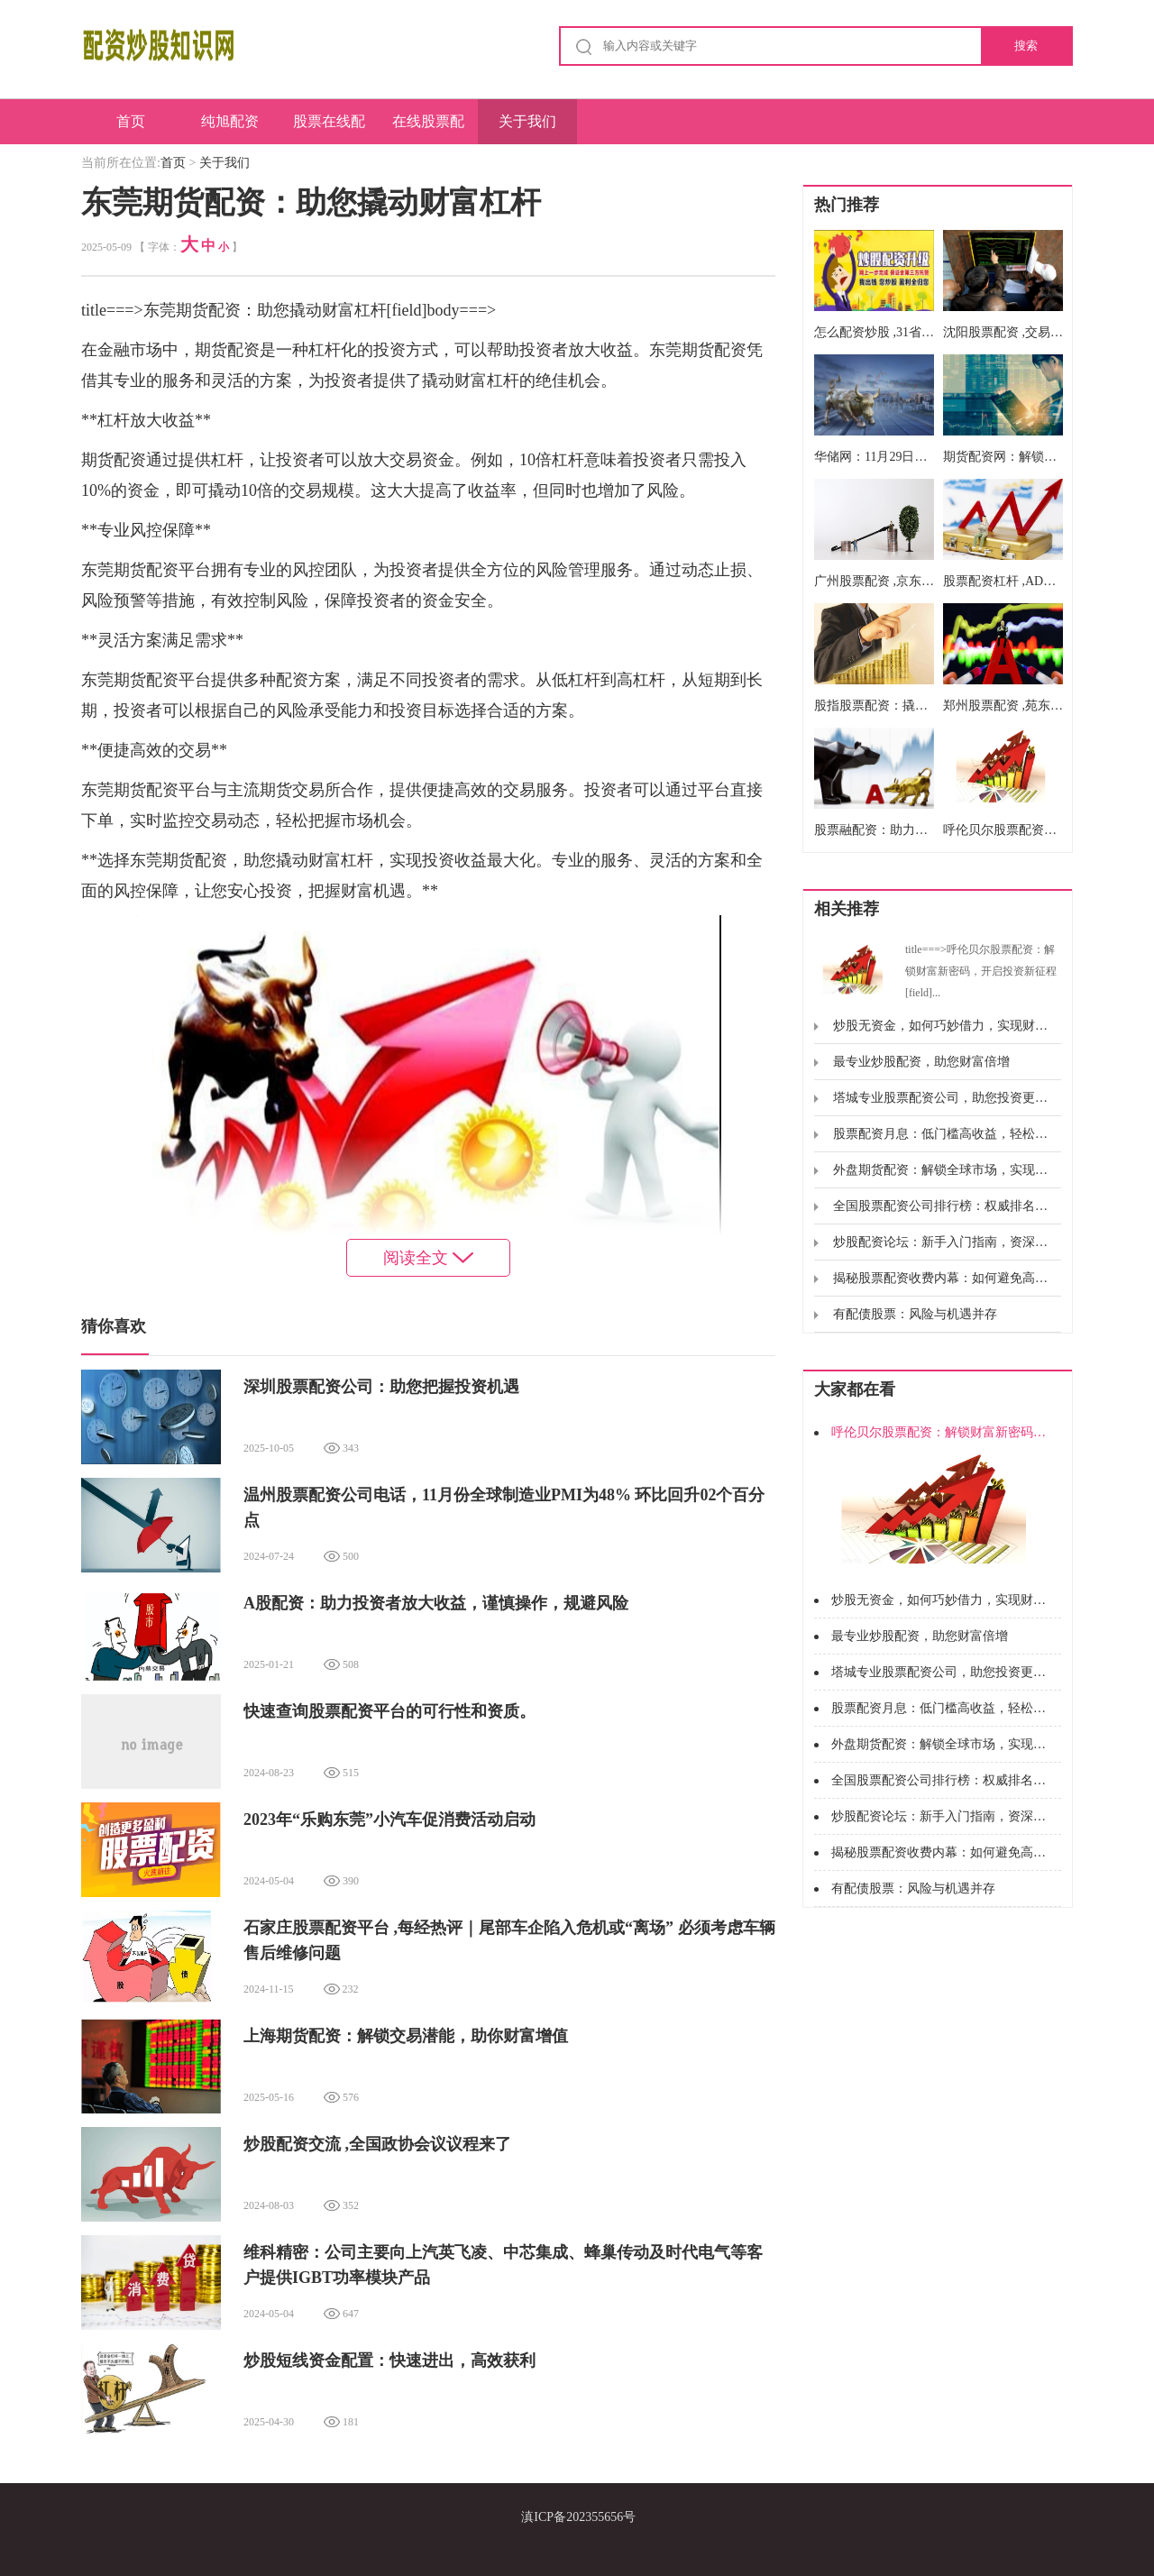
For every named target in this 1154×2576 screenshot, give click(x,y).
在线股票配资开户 (428, 129)
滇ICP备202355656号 (578, 2517)
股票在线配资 (329, 129)
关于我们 (527, 121)
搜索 (1026, 45)
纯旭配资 (230, 121)
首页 (130, 121)
